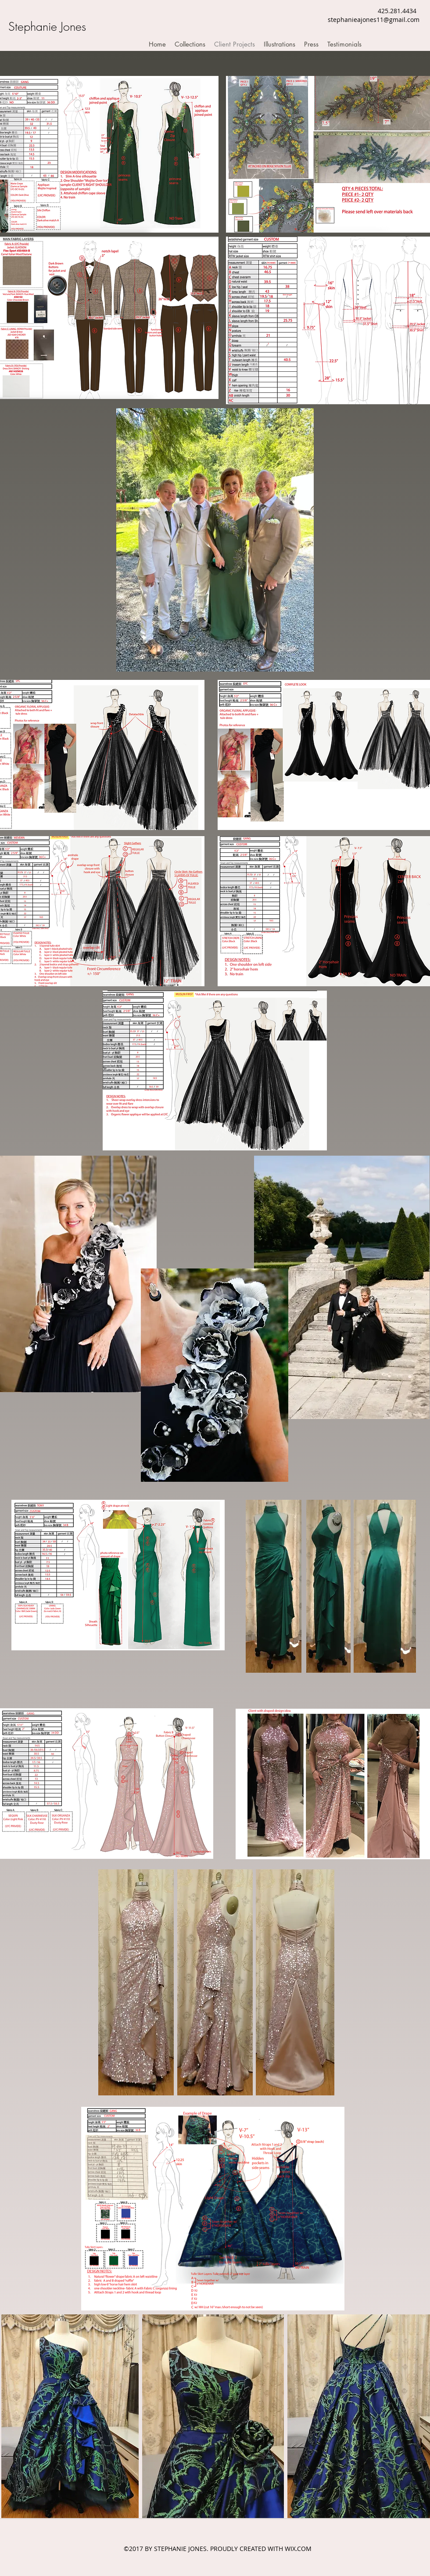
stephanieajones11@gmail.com (373, 19)
